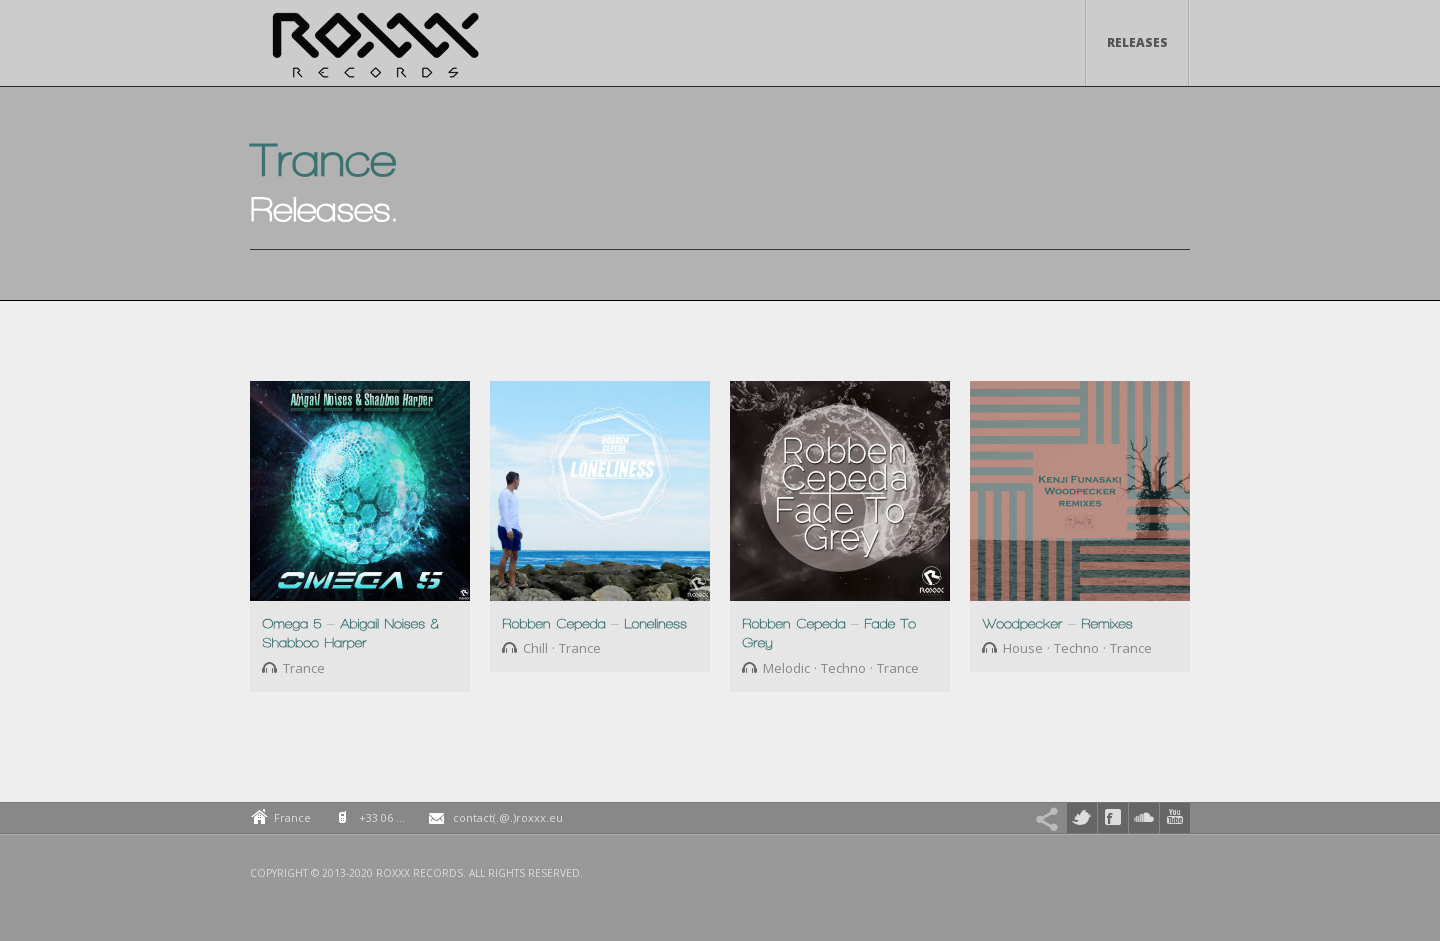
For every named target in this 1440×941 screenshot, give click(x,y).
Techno (843, 668)
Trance (304, 668)
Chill (535, 648)
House (1023, 648)
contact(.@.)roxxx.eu (508, 817)
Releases (1137, 42)
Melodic (786, 668)
